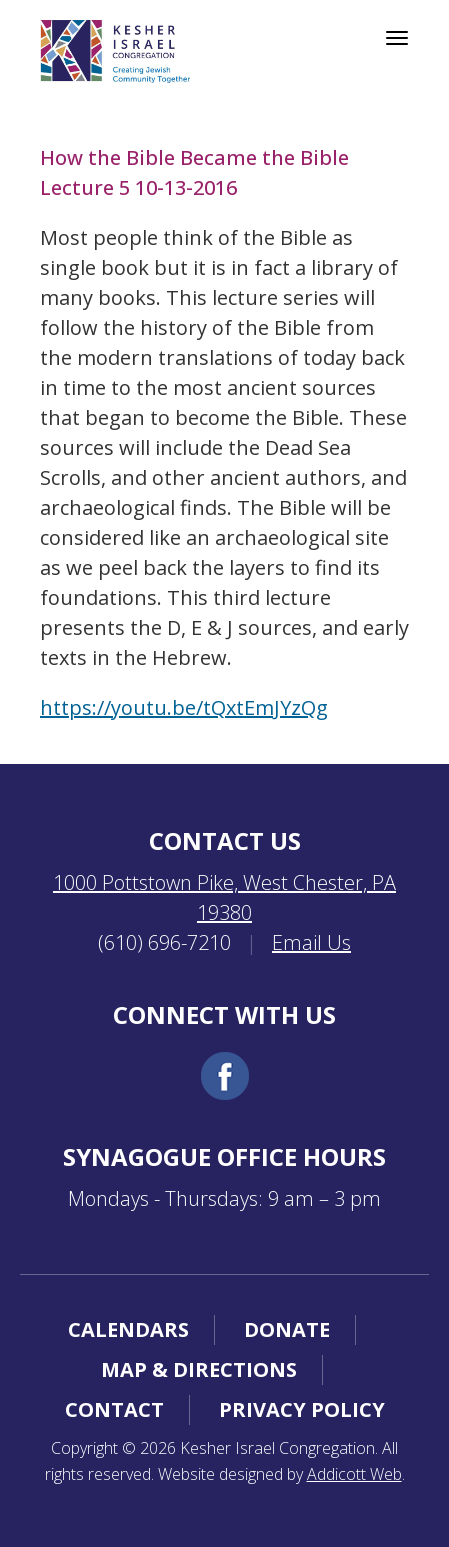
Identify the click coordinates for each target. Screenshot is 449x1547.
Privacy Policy (302, 1409)
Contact (114, 1409)
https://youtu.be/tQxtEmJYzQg (184, 707)
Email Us (311, 942)
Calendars (128, 1329)
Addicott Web (354, 1474)
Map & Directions (199, 1369)
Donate (287, 1329)
